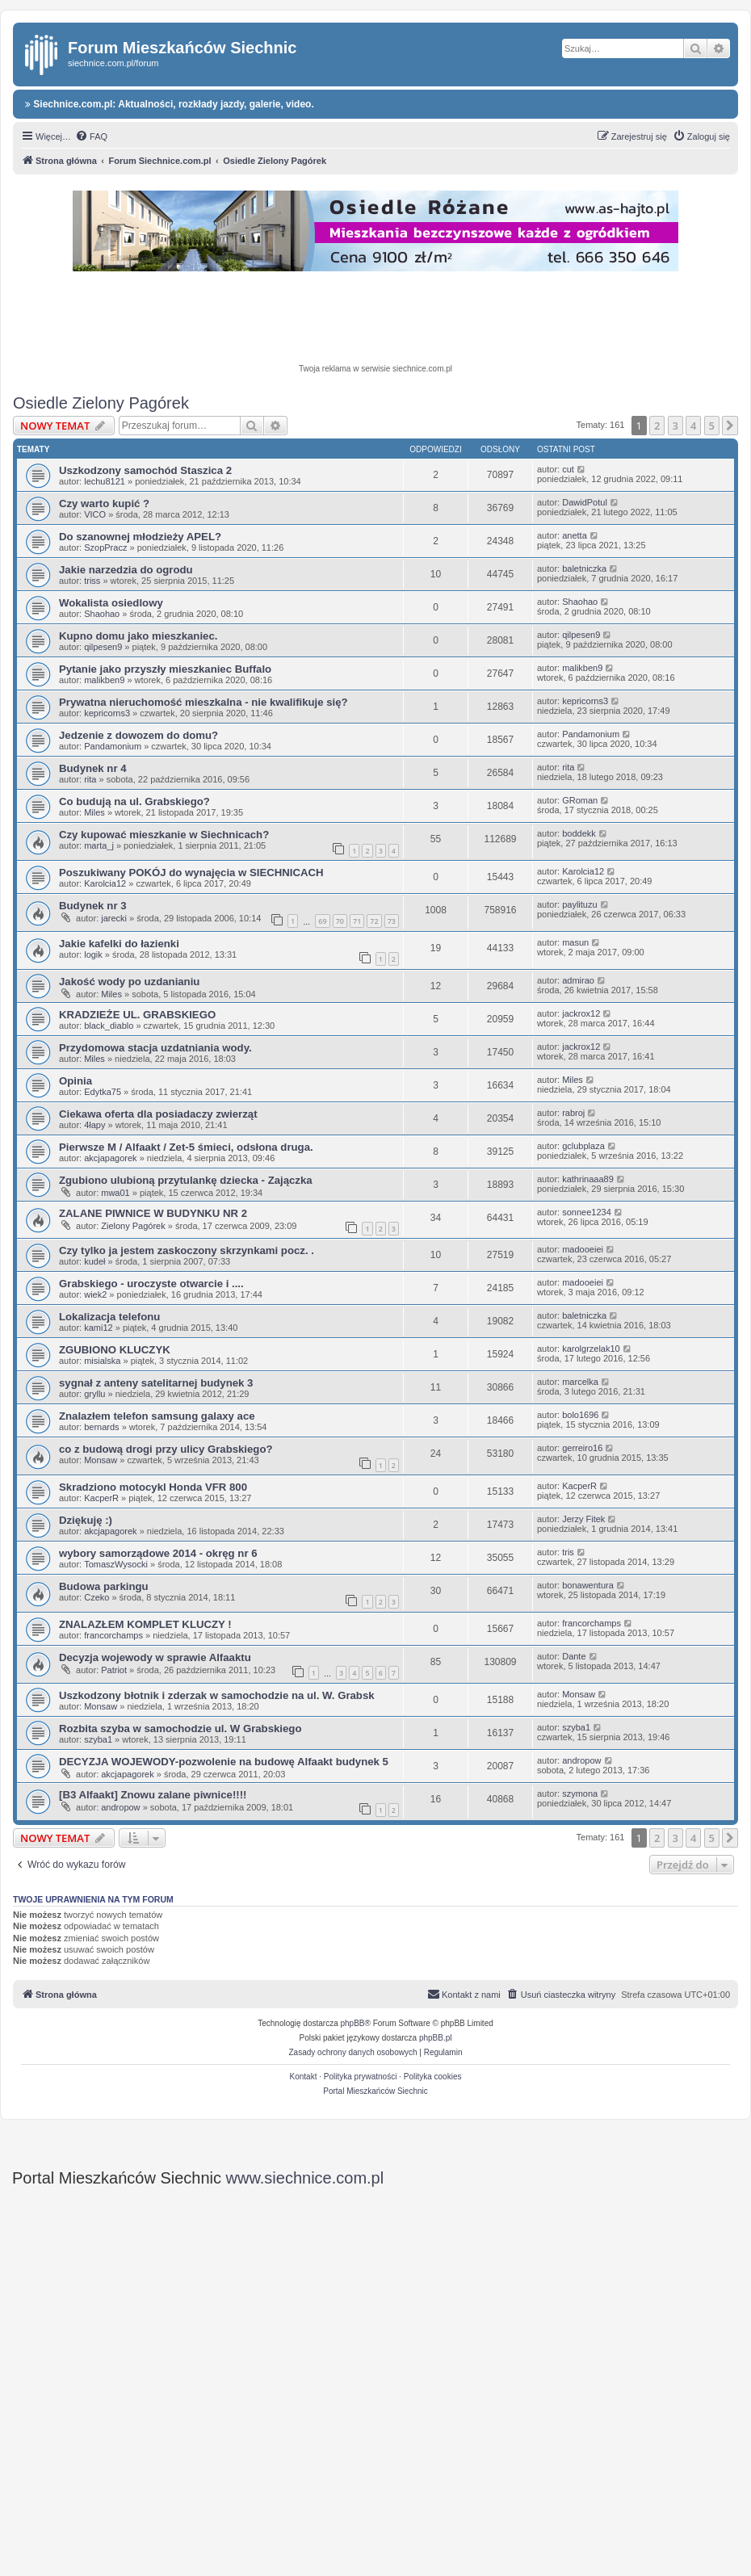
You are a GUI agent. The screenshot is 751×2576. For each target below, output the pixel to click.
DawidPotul (584, 502)
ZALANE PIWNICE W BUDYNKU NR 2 (153, 1213)
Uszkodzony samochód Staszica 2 (145, 470)
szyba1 (98, 1739)
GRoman (580, 800)
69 (322, 921)
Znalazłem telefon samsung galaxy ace (157, 1416)
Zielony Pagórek (133, 1226)
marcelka (580, 1382)
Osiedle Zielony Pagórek (101, 403)
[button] (730, 425)
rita (90, 779)
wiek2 (95, 1294)
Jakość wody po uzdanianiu (129, 981)
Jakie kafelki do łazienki (119, 944)
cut (568, 469)
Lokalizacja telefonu (109, 1317)
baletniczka (584, 568)
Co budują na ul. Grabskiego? (134, 801)
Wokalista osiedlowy (111, 603)
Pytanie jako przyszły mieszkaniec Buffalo (165, 669)
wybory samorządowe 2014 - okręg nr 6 (158, 1553)
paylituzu (579, 904)
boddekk (579, 833)
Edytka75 (102, 1092)
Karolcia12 (105, 883)
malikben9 (104, 680)
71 (357, 921)
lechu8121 (104, 481)
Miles (94, 812)
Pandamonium (112, 746)
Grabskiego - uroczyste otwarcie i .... (151, 1284)
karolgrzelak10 (591, 1348)
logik (93, 954)
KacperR (101, 1498)
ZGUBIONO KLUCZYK (114, 1350)
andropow (581, 1760)
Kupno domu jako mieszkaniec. (138, 636)
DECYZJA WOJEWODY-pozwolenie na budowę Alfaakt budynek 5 (223, 1762)
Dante (573, 1656)
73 (392, 921)
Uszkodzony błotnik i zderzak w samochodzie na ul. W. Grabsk (217, 1695)
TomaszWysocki (116, 1564)
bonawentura (588, 1585)
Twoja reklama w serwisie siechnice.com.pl (375, 368)
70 (340, 921)
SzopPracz (105, 547)
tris (568, 1552)
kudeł (94, 1261)
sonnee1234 (586, 1212)
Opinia (75, 1081)
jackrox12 (581, 1013)
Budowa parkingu (104, 1586)
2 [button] (657, 425)
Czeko (96, 1597)
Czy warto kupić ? (104, 503)
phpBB (353, 2023)
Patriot (114, 1670)
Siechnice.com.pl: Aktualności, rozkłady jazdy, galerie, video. (169, 104)
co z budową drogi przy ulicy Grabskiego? (166, 1449)
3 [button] (675, 425)
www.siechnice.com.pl (305, 2178)
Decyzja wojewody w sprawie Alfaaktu (155, 1657)
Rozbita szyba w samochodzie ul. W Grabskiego (180, 1728)
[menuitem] (91, 136)
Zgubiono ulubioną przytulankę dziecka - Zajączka (186, 1180)
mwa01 (115, 1193)
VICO (95, 514)
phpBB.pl (435, 2037)
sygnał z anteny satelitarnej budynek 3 (156, 1383)
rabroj (573, 1113)
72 (374, 921)
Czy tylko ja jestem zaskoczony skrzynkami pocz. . (186, 1250)
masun (575, 942)
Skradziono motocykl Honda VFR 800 (153, 1487)
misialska (102, 1361)
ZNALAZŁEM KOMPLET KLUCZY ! (145, 1624)
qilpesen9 (103, 647)
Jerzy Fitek (583, 1519)
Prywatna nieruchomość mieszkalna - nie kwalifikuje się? (203, 702)
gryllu (94, 1394)
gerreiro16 (582, 1448)
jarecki (114, 918)
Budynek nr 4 (93, 768)
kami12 (98, 1327)
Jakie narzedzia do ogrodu (126, 570)
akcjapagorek (110, 1158)
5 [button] (712, 425)
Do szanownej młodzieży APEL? (140, 537)
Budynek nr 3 (93, 906)
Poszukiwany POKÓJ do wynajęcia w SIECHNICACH (191, 872)
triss (92, 580)
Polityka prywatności (360, 2076)
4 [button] (693, 425)
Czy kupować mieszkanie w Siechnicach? (164, 835)
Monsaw (100, 1460)
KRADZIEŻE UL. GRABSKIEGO (137, 1015)
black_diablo (108, 1025)
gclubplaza (583, 1146)
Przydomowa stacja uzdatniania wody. (155, 1048)
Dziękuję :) (85, 1520)
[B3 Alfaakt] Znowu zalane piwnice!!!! (153, 1795)
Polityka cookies (433, 2076)
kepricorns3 (107, 713)
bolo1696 (580, 1415)
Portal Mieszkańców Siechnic (375, 2091)
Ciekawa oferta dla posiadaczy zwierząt (158, 1114)
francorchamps (113, 1635)
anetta (574, 535)
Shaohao (102, 614)
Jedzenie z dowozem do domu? (138, 735)
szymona (580, 1793)
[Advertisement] (375, 319)
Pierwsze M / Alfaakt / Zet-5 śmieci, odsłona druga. (186, 1147)
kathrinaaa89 (588, 1179)
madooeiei (582, 1249)
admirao (578, 980)
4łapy (94, 1125)
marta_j (99, 845)
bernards (101, 1427)
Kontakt (303, 2076)
